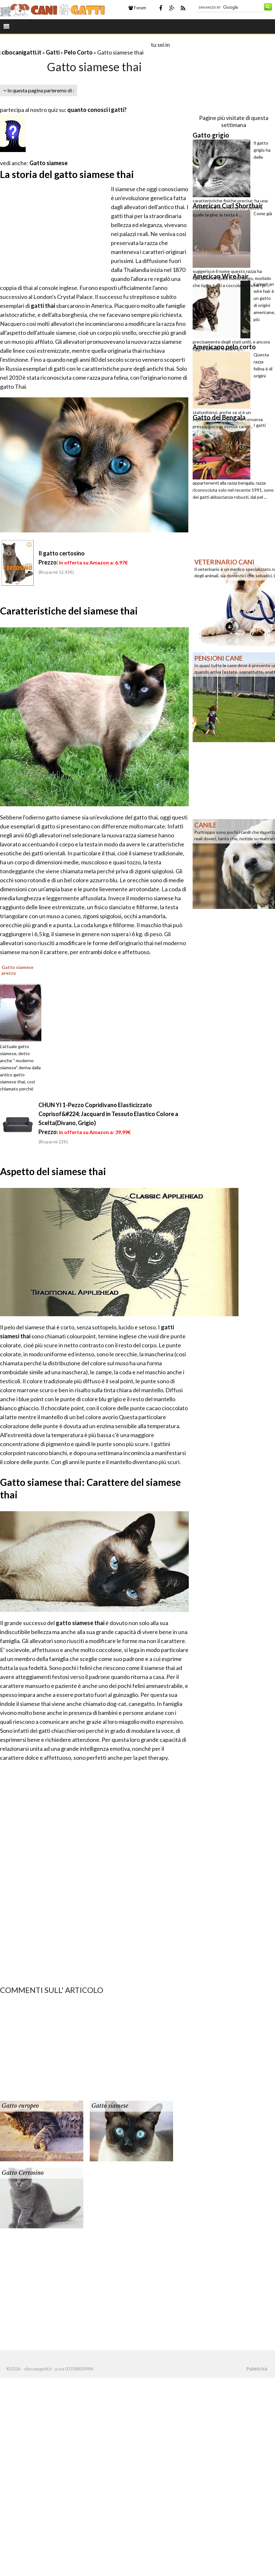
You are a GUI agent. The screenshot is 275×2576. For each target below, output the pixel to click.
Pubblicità (256, 2368)
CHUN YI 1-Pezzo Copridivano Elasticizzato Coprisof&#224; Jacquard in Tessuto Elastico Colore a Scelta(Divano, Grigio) (108, 1113)
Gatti (53, 52)
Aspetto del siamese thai (53, 1171)
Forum (137, 7)
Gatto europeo (20, 2105)
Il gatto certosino (61, 553)
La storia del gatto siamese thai (67, 174)
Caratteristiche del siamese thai (69, 610)
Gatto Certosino (23, 2172)
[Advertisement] (75, 44)
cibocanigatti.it (21, 52)
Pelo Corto (78, 52)
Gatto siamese (48, 162)
